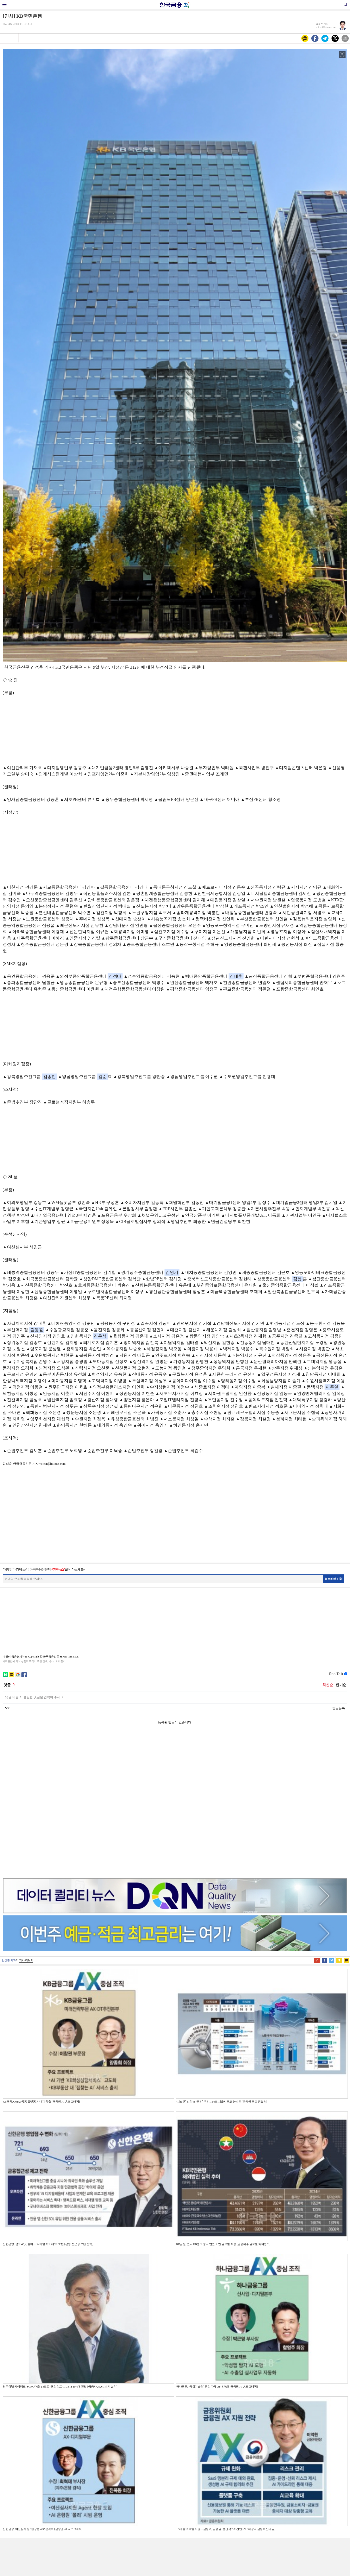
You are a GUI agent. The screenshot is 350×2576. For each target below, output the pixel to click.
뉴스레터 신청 (334, 1578)
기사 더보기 (26, 1807)
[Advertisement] (175, 732)
